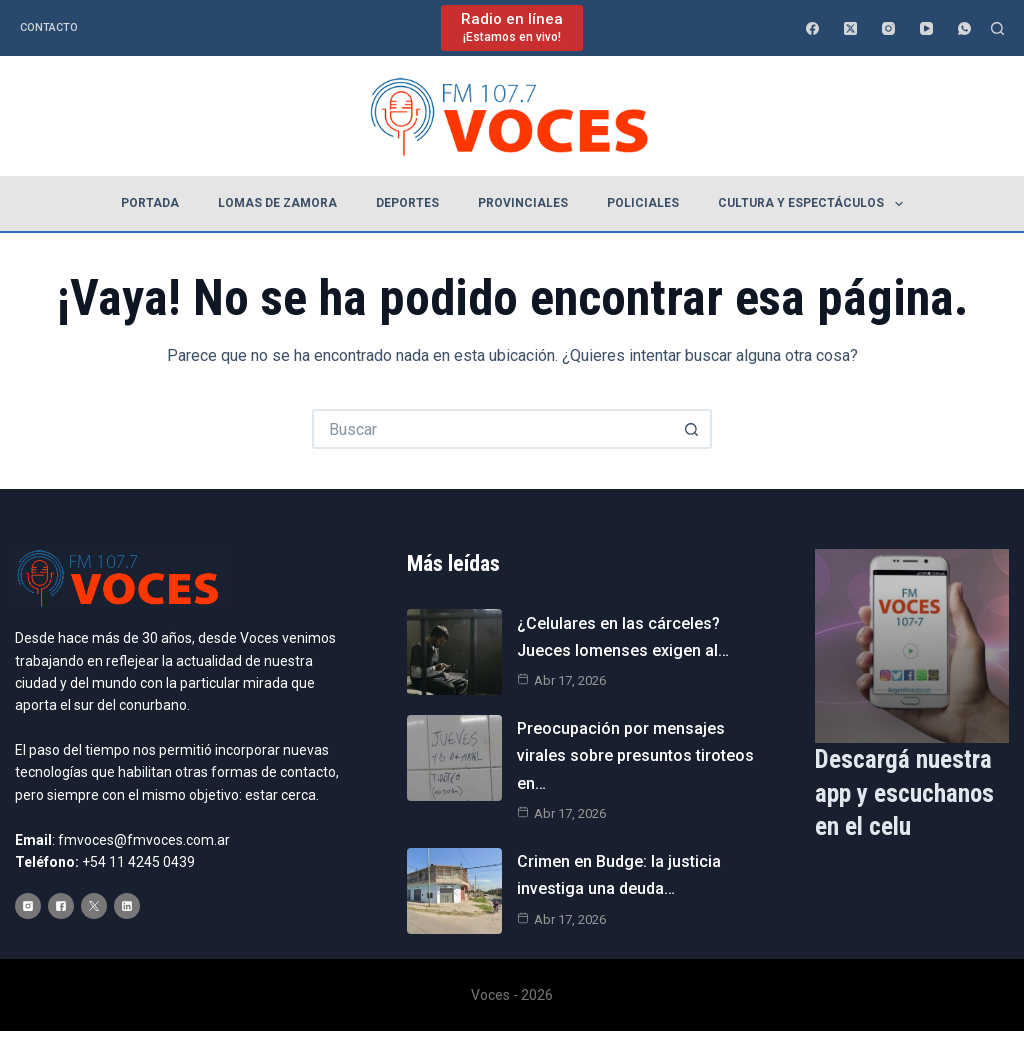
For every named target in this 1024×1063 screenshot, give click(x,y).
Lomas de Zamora (277, 203)
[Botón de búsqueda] (692, 429)
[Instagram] (888, 28)
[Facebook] (812, 28)
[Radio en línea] (512, 27)
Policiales (643, 203)
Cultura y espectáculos (814, 204)
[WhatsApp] (964, 28)
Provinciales (523, 203)
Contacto (49, 27)
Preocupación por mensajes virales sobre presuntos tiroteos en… (635, 755)
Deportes (407, 203)
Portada (150, 203)
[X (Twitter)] (850, 28)
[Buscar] (997, 28)
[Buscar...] (492, 429)
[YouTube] (926, 28)
